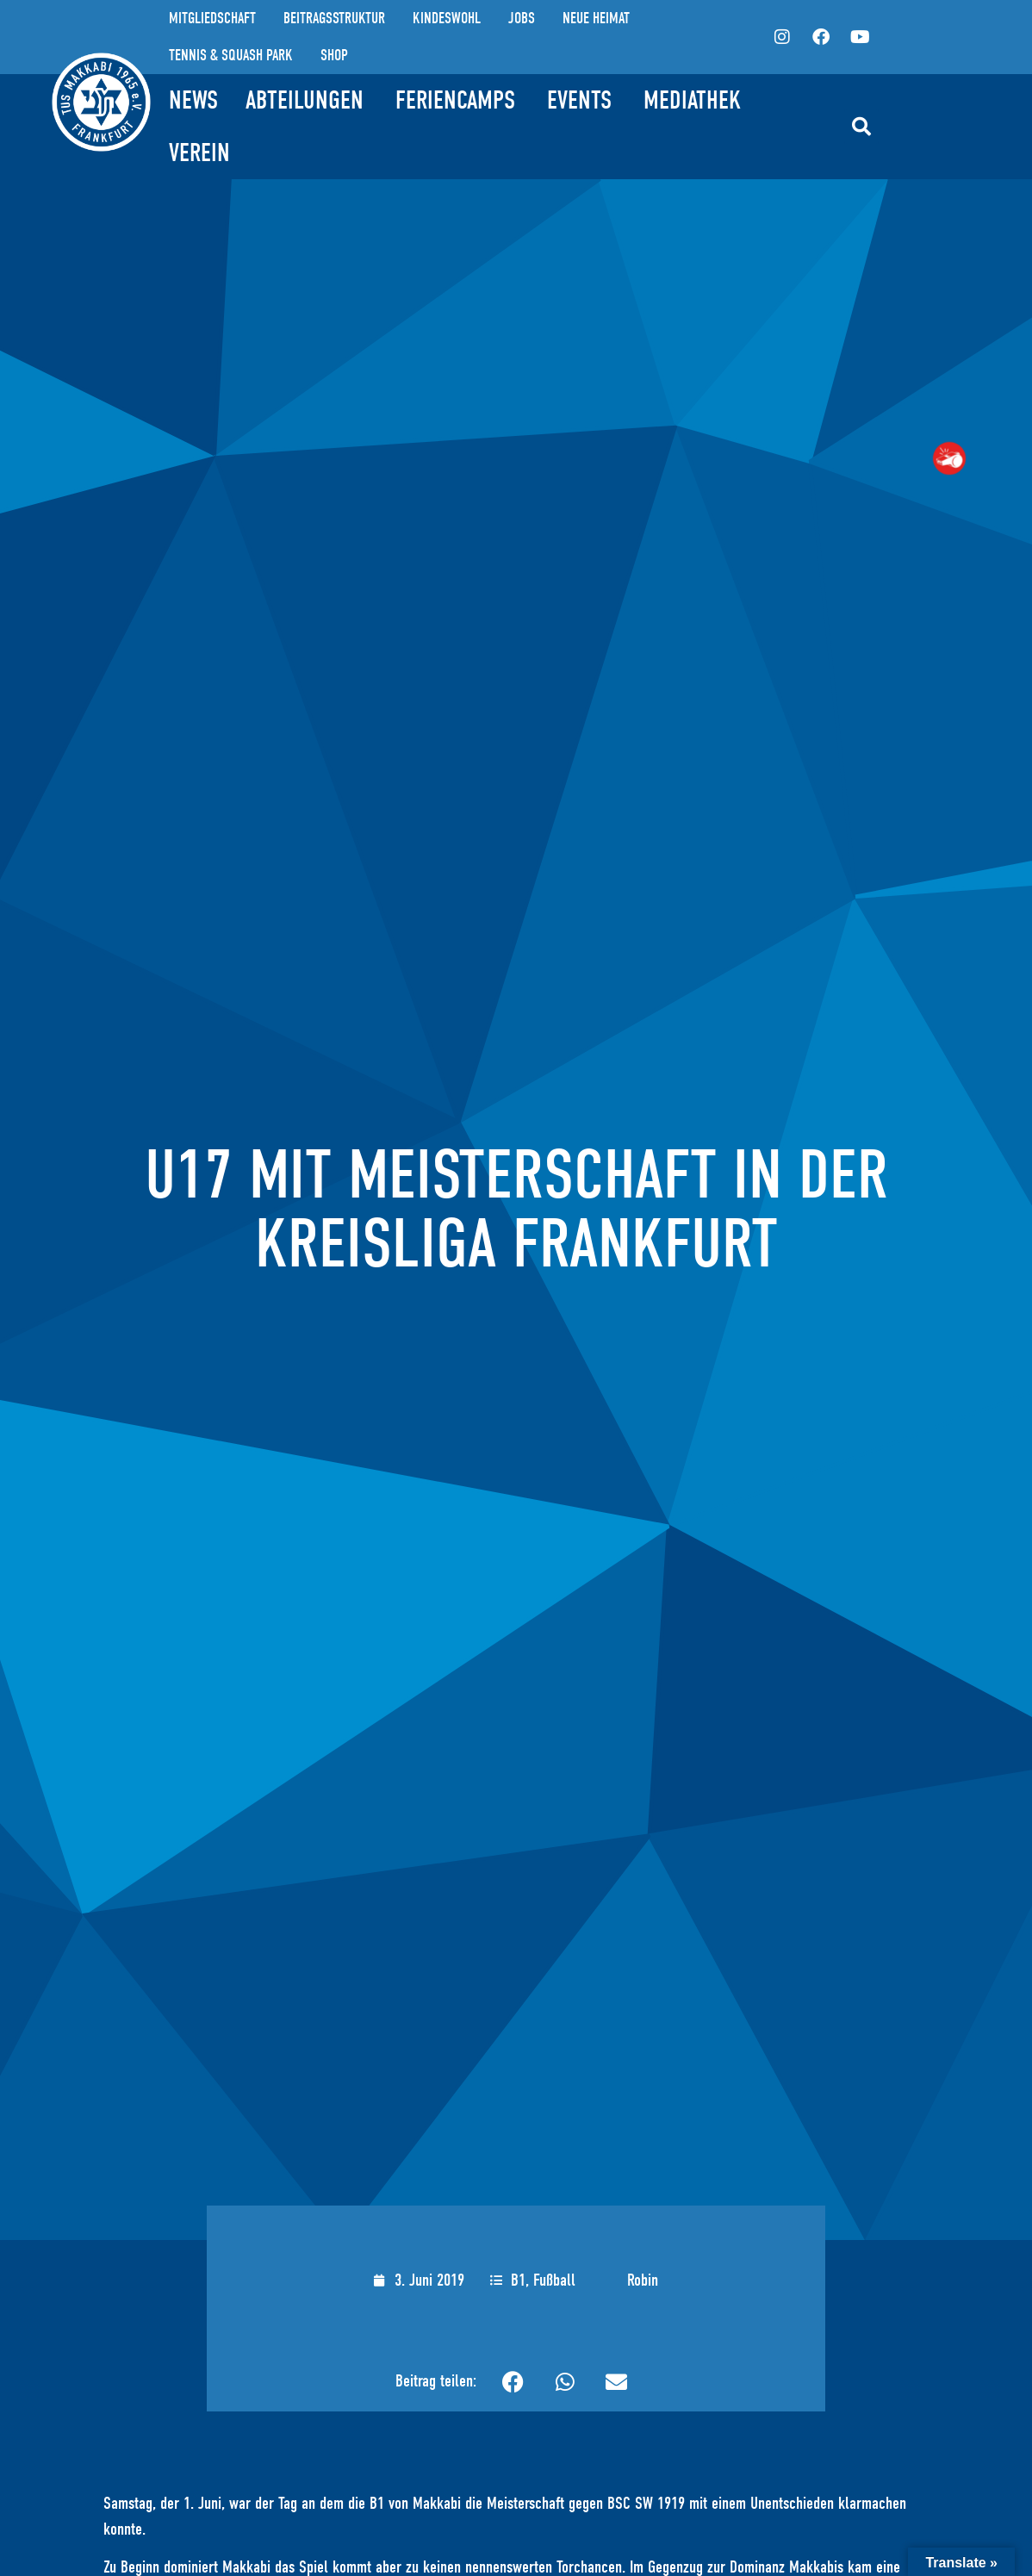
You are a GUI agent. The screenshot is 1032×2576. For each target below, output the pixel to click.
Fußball (554, 2280)
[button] (861, 126)
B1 (518, 2280)
